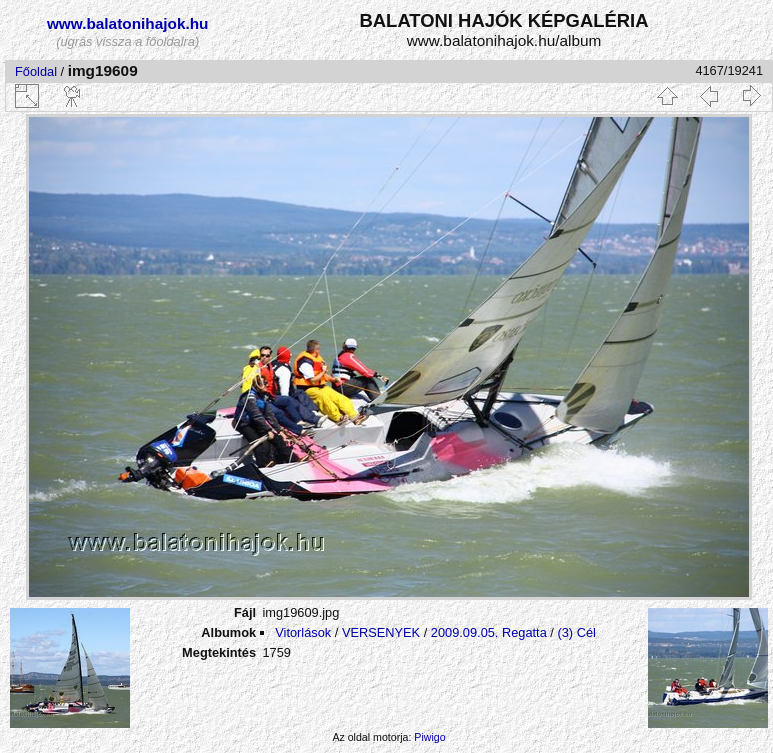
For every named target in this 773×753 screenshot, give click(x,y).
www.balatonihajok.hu (128, 23)
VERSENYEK (381, 632)
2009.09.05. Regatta (489, 632)
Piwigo (429, 737)
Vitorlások (303, 632)
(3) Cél (576, 632)
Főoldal (36, 71)
